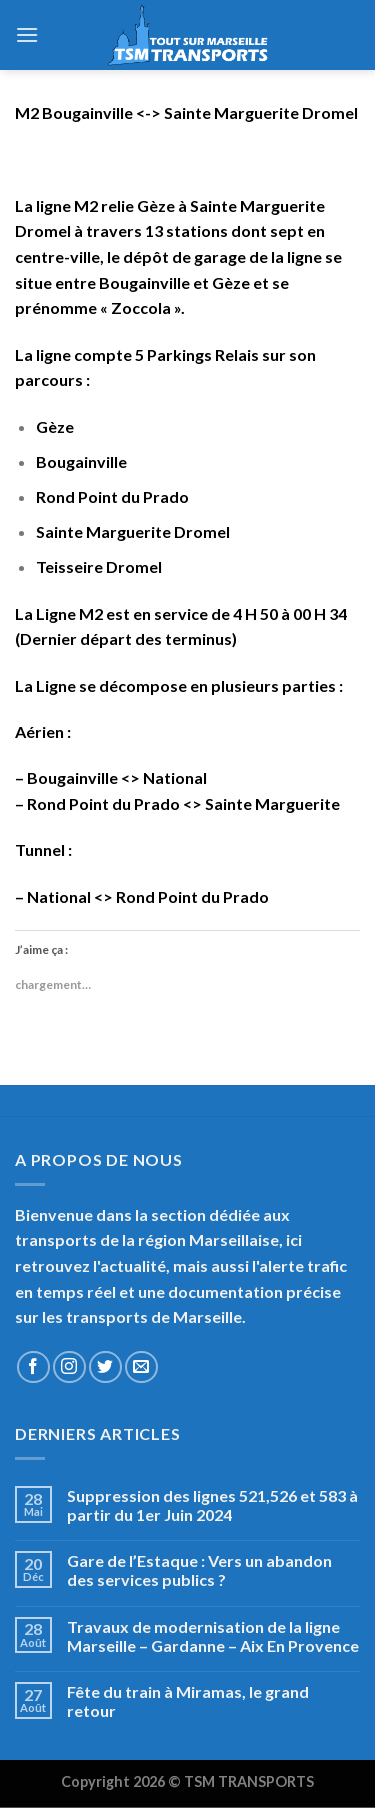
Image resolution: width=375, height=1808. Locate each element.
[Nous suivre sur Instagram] (69, 1367)
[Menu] (27, 34)
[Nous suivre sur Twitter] (105, 1367)
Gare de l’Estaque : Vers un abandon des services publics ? (199, 1570)
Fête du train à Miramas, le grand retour (188, 1701)
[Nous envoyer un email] (141, 1367)
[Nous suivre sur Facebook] (33, 1367)
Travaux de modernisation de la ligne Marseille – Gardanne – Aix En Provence (213, 1636)
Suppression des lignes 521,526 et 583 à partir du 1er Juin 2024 (212, 1505)
